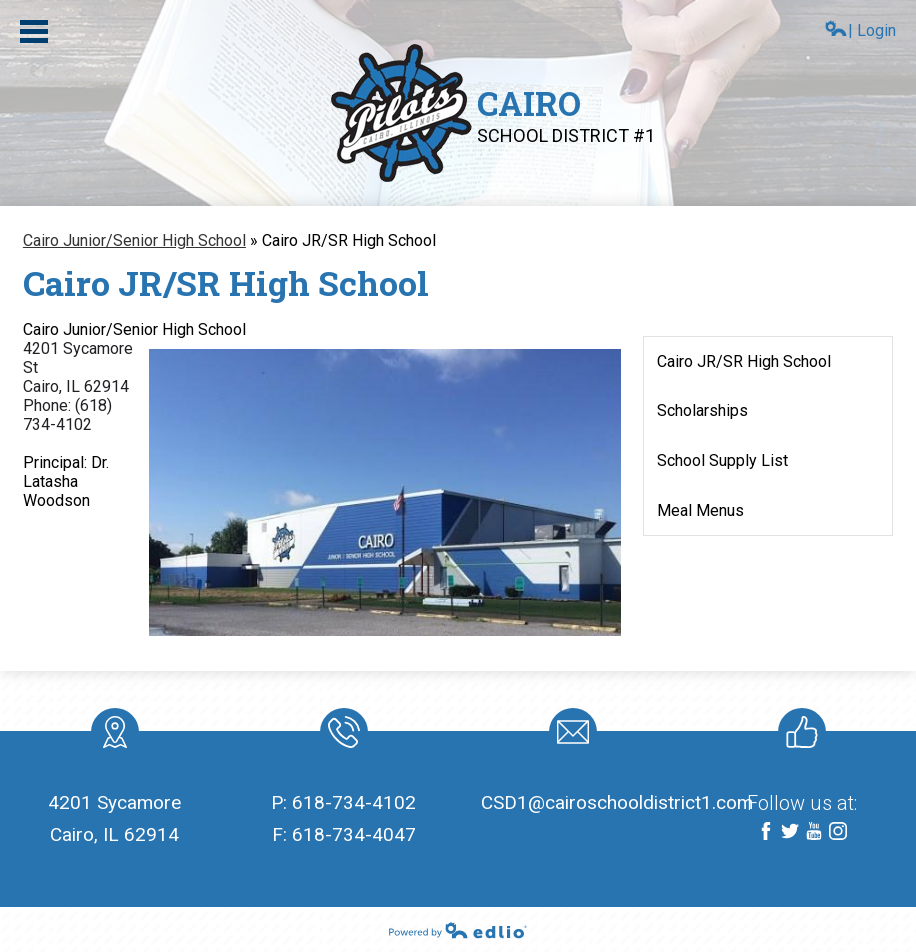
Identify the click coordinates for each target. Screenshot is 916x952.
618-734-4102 (354, 802)
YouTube (814, 832)
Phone (342, 736)
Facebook (766, 832)
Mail (569, 736)
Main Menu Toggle (34, 31)
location (115, 736)
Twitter (790, 832)
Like (798, 736)
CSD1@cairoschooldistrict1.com (617, 802)
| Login (860, 30)
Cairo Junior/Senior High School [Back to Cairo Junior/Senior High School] (134, 240)
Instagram (838, 832)
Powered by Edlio (458, 930)
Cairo (566, 113)
